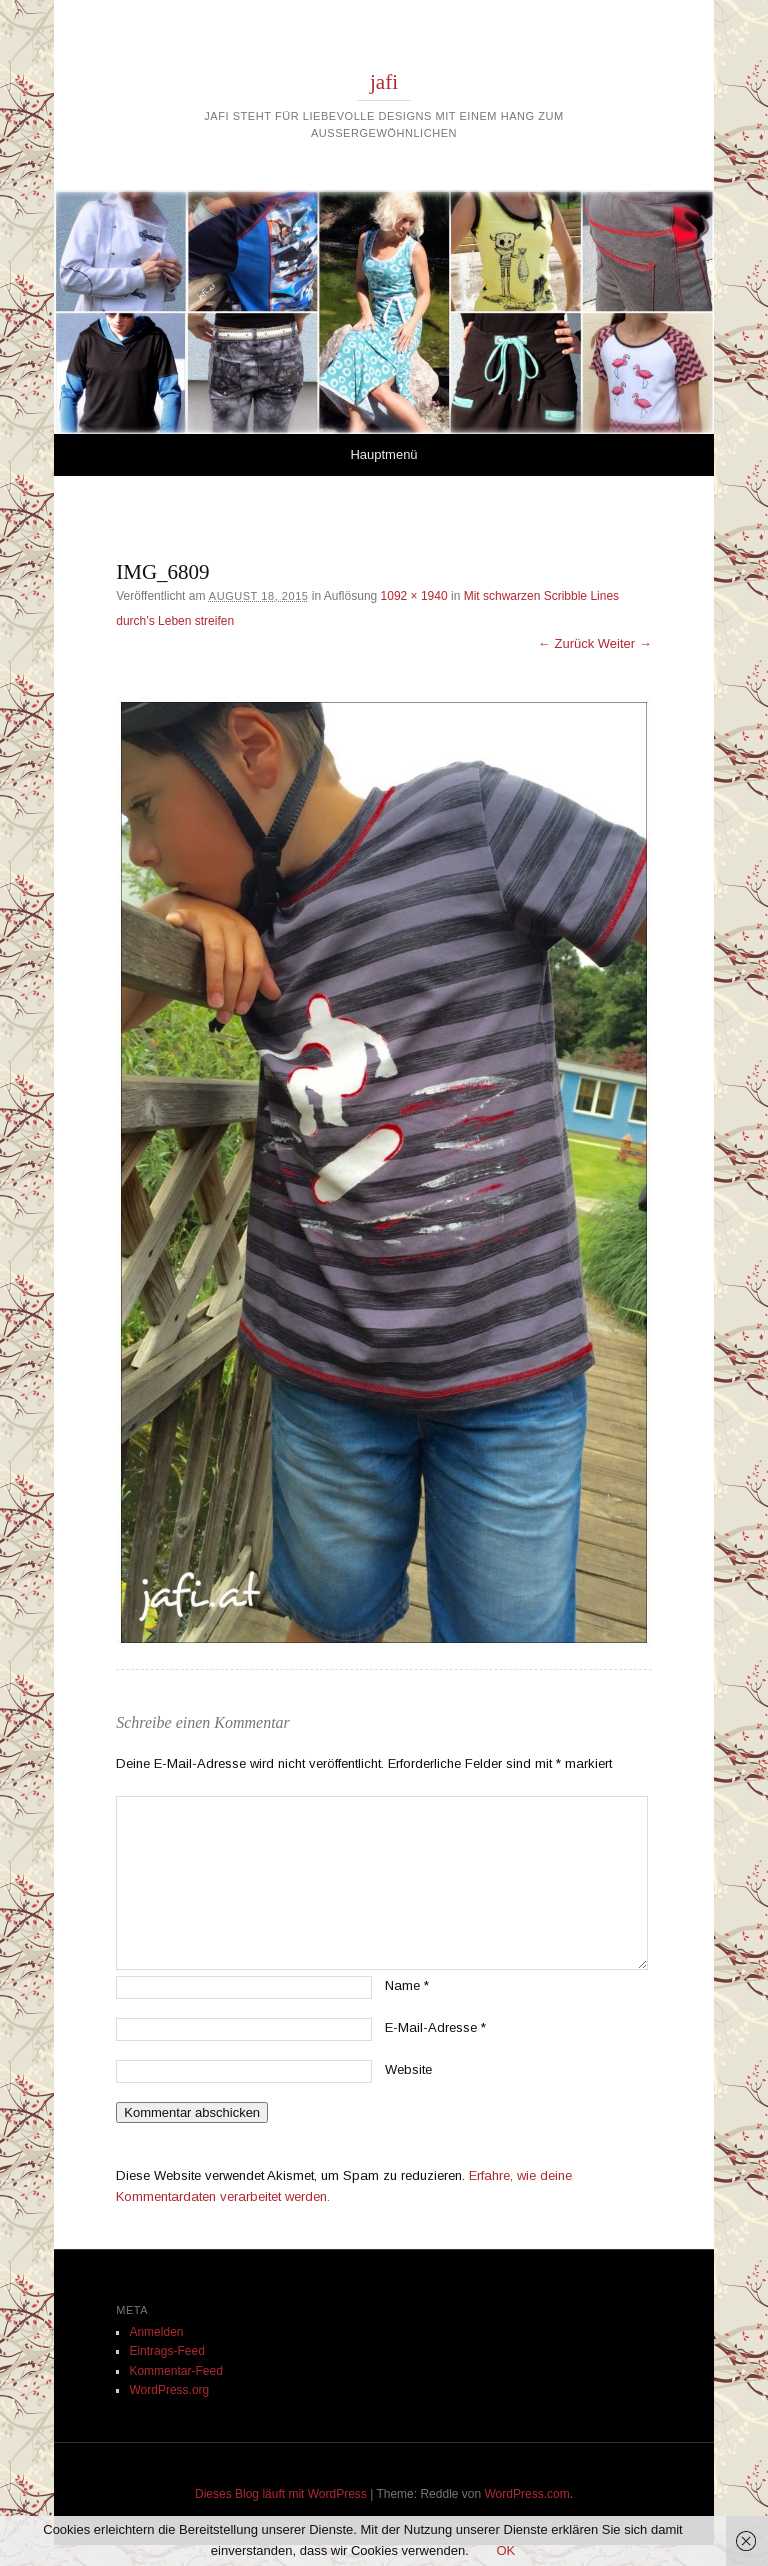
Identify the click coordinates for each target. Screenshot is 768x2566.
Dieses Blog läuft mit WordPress (281, 2494)
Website (408, 2069)
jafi (384, 82)
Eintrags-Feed (166, 2351)
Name (407, 1985)
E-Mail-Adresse (435, 2027)
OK (505, 2550)
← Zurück (566, 643)
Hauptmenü (383, 454)
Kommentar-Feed (175, 2371)
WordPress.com (527, 2494)
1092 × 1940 (414, 596)
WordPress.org (169, 2390)
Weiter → (625, 643)
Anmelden (156, 2332)
